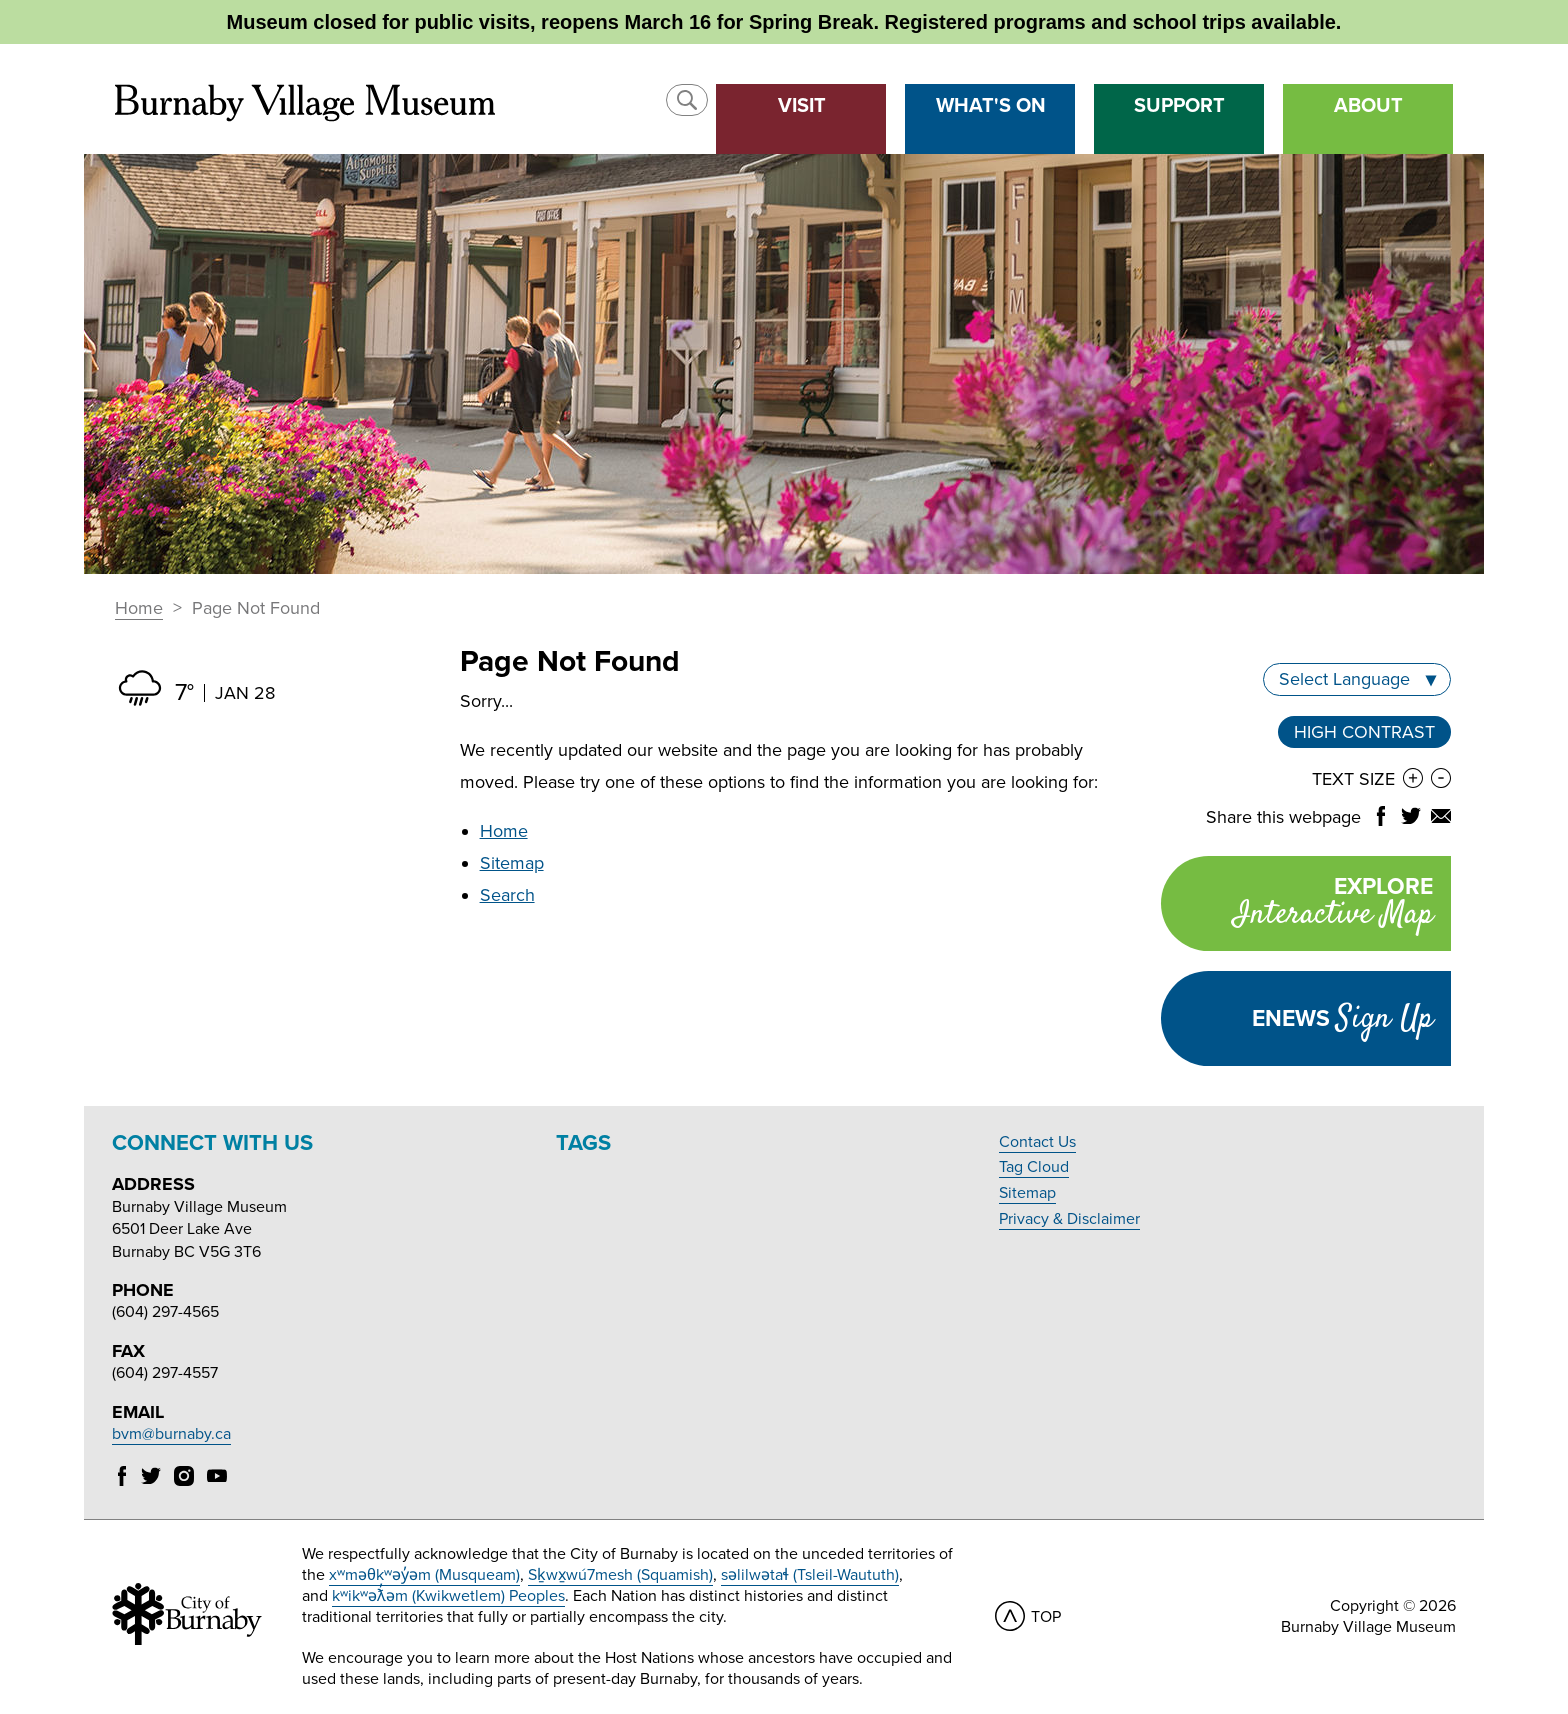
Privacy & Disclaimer (1069, 1219)
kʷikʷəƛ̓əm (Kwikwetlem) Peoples (448, 1596)
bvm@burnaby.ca (171, 1434)
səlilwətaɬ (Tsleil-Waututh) (810, 1575)
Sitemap (512, 863)
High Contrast (1364, 732)
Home (139, 609)
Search (507, 895)
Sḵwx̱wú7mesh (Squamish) (620, 1575)
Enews (1342, 1019)
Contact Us (1037, 1142)
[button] (687, 100)
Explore (1297, 905)
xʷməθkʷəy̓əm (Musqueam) (424, 1575)
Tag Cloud (1034, 1167)
